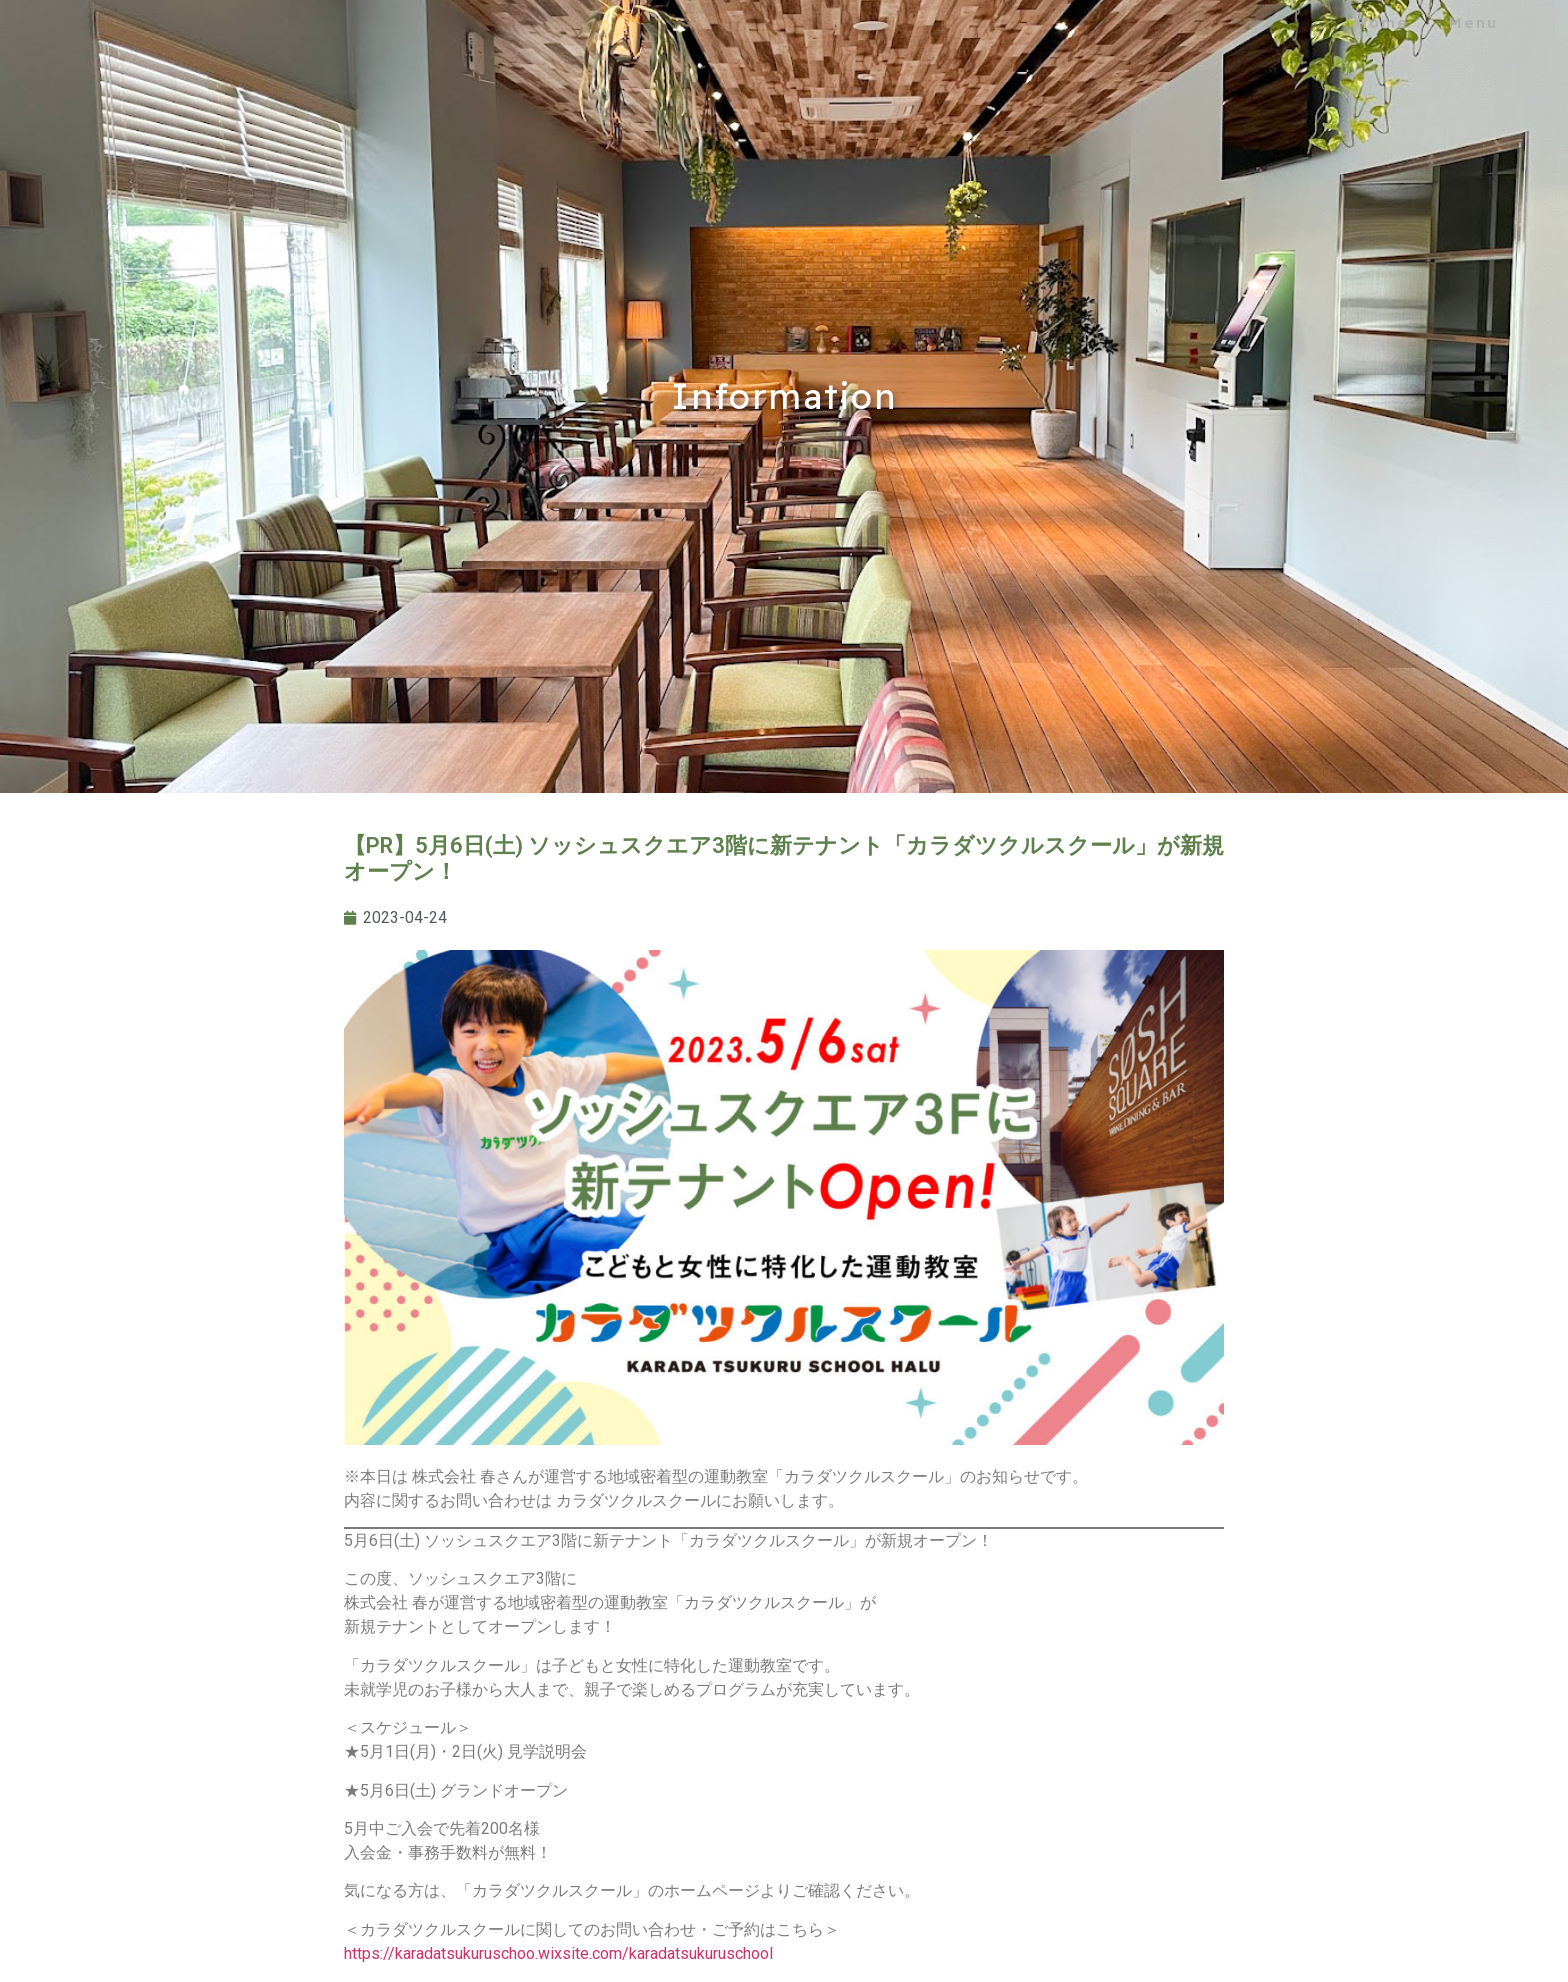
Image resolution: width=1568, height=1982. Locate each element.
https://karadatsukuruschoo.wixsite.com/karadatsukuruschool (558, 1953)
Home (1382, 22)
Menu (1473, 22)
